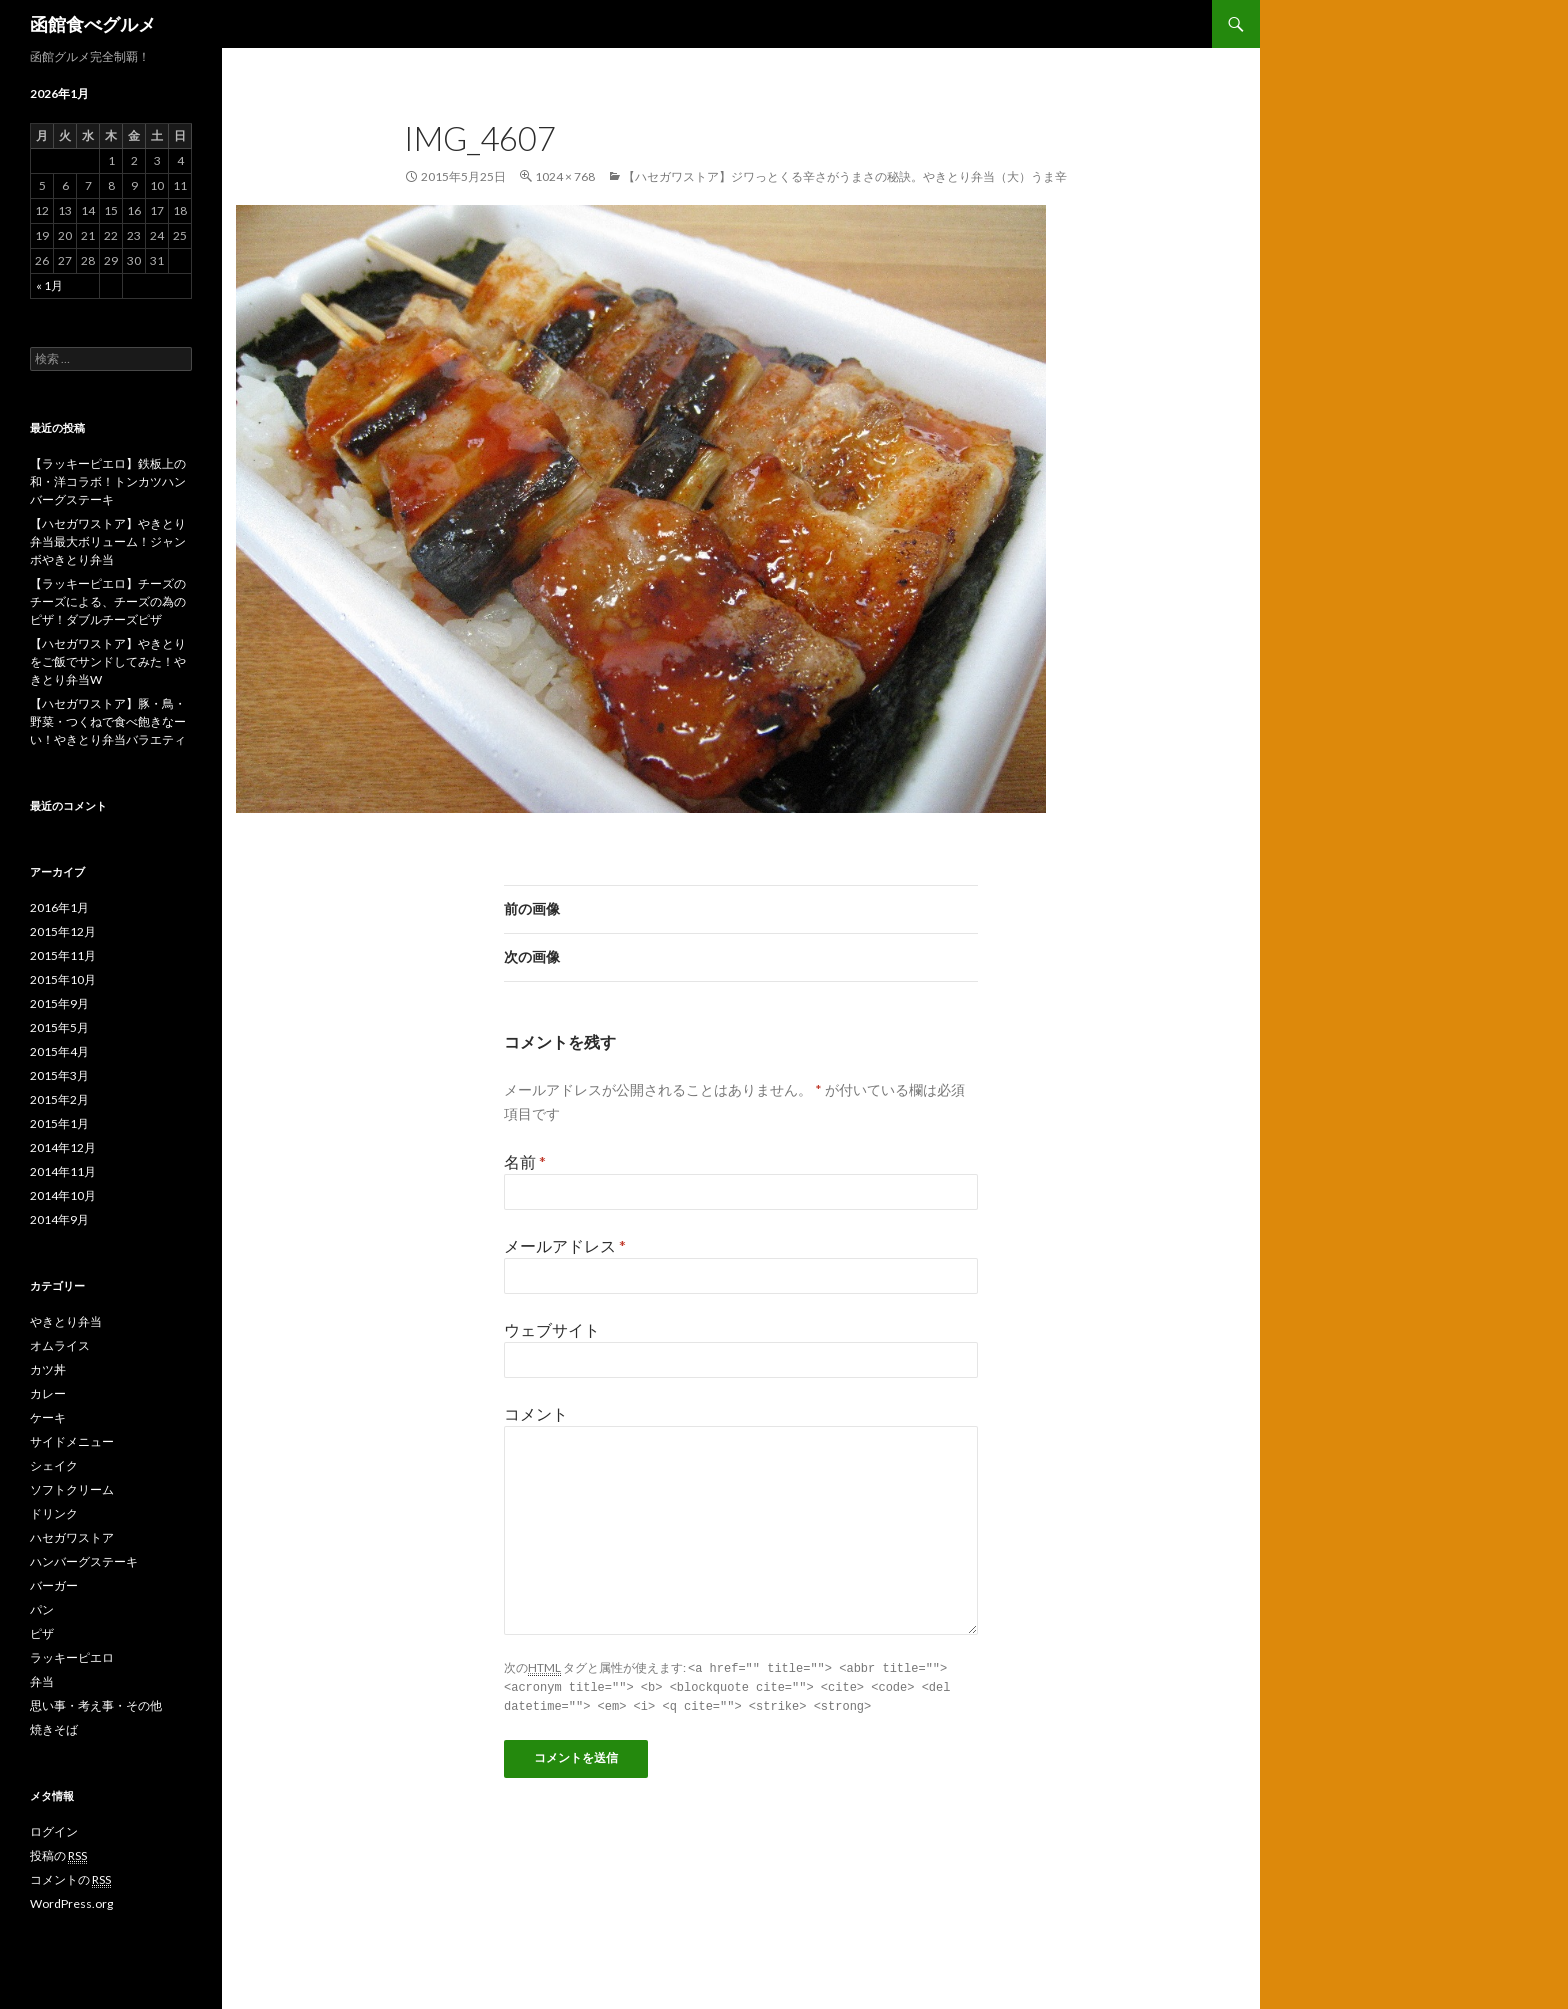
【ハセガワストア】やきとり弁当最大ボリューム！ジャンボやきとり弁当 (108, 541)
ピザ (42, 1633)
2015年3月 (59, 1075)
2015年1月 (59, 1123)
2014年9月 (59, 1219)
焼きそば (54, 1729)
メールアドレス (565, 1245)
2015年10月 (63, 979)
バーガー (54, 1585)
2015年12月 (63, 931)
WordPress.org (71, 1903)
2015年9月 (59, 1003)
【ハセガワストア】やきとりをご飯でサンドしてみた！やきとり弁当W (108, 661)
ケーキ (48, 1417)
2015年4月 (59, 1051)
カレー (48, 1393)
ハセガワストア (72, 1537)
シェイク (54, 1465)
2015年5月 (59, 1027)
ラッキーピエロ (72, 1657)
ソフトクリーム (72, 1489)
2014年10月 (63, 1195)
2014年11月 (63, 1171)
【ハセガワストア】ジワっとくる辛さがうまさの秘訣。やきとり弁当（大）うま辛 (845, 176)
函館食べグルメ (93, 24)
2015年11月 (63, 955)
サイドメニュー (72, 1441)
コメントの (70, 1880)
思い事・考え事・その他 (96, 1705)
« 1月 (49, 285)
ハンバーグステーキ (84, 1561)
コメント (536, 1413)
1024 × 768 (565, 176)
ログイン (54, 1831)
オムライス (60, 1345)
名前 (525, 1161)
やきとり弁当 (66, 1321)
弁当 (42, 1681)
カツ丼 (48, 1369)
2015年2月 (59, 1099)
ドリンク (54, 1513)
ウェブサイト (552, 1329)
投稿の (58, 1856)
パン (42, 1609)
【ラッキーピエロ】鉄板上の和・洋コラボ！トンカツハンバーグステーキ (108, 481)
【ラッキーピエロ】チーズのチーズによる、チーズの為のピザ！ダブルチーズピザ (108, 601)
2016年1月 (59, 907)
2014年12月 (63, 1147)
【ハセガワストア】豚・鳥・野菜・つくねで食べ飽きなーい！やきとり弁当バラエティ (108, 721)
